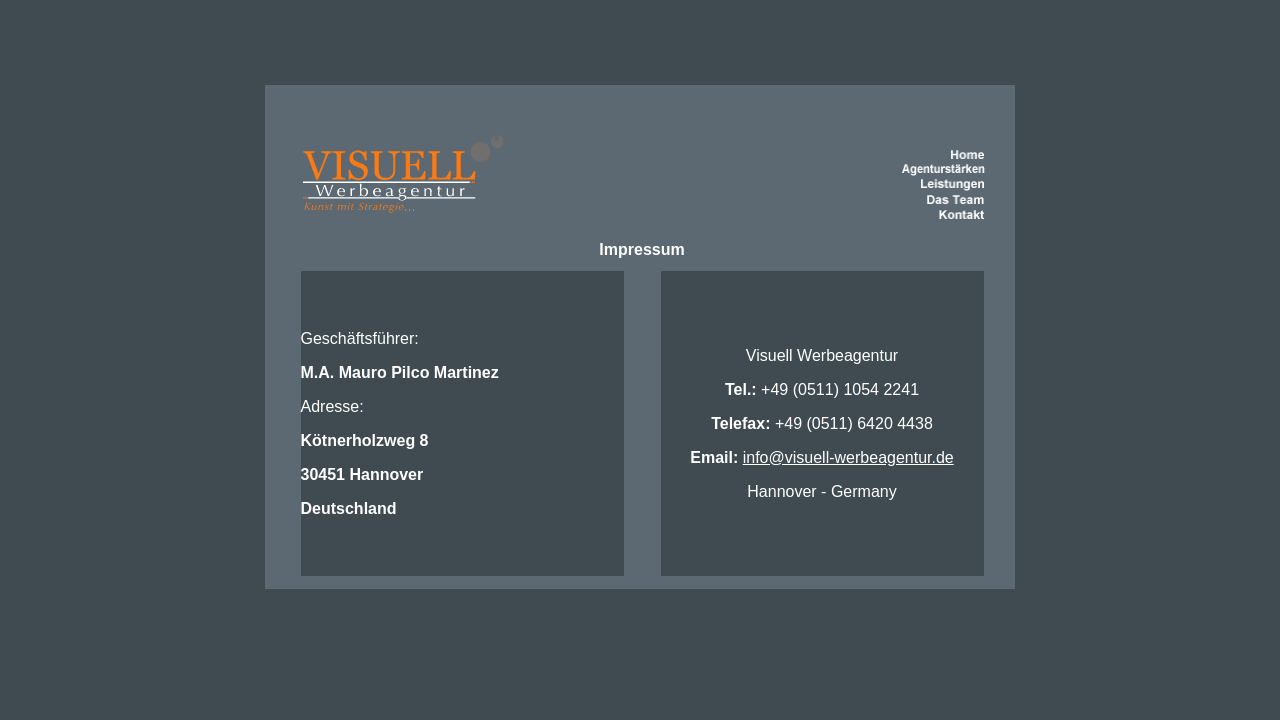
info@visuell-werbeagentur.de (848, 457)
